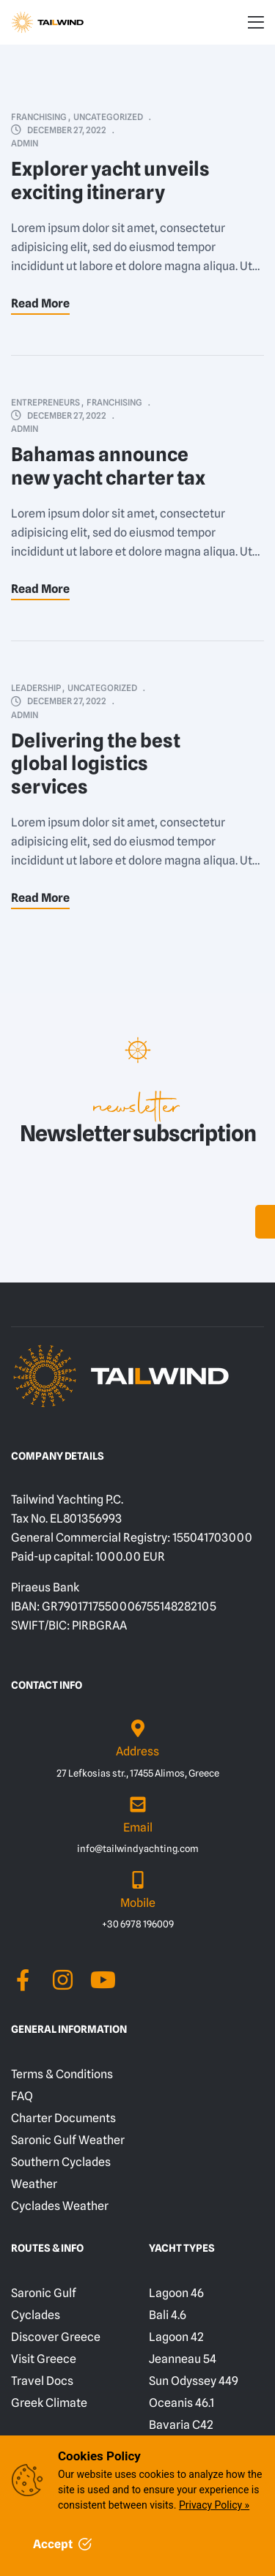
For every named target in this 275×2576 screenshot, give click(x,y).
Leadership (36, 687)
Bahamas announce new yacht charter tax (108, 466)
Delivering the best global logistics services (95, 763)
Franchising (39, 116)
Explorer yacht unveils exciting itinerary (110, 180)
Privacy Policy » (214, 2505)
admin (24, 143)
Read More (40, 303)
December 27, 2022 (66, 129)
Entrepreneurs (45, 402)
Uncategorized (108, 116)
